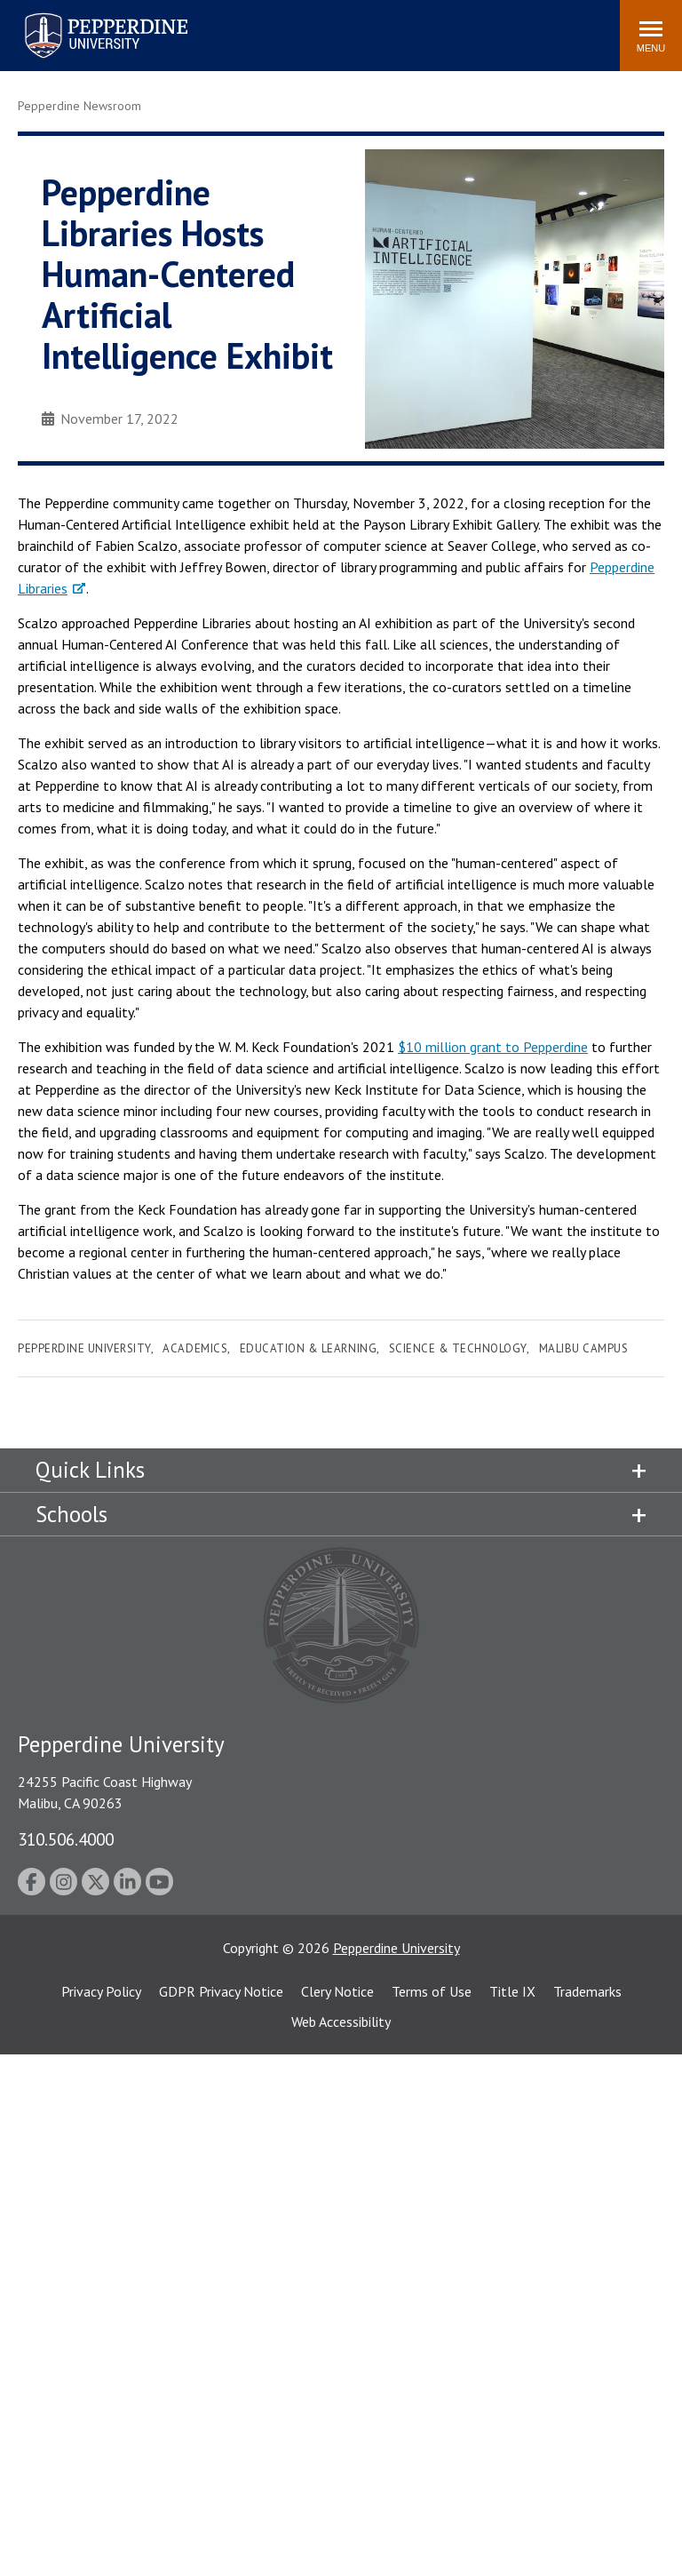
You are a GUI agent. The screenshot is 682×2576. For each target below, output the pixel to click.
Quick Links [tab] (90, 1469)
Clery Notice (337, 1991)
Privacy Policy (101, 1991)
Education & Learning (308, 1348)
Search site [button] (365, 26)
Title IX (512, 1991)
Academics (195, 1348)
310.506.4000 (66, 1839)
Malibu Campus (584, 1348)
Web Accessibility (341, 2021)
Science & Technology (458, 1348)
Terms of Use (432, 1991)
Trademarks (587, 1991)
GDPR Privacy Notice (221, 1991)
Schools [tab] (71, 1514)
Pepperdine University (84, 1348)
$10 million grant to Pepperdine (493, 1047)
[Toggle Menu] (651, 35)
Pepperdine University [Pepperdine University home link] (84, 16)
